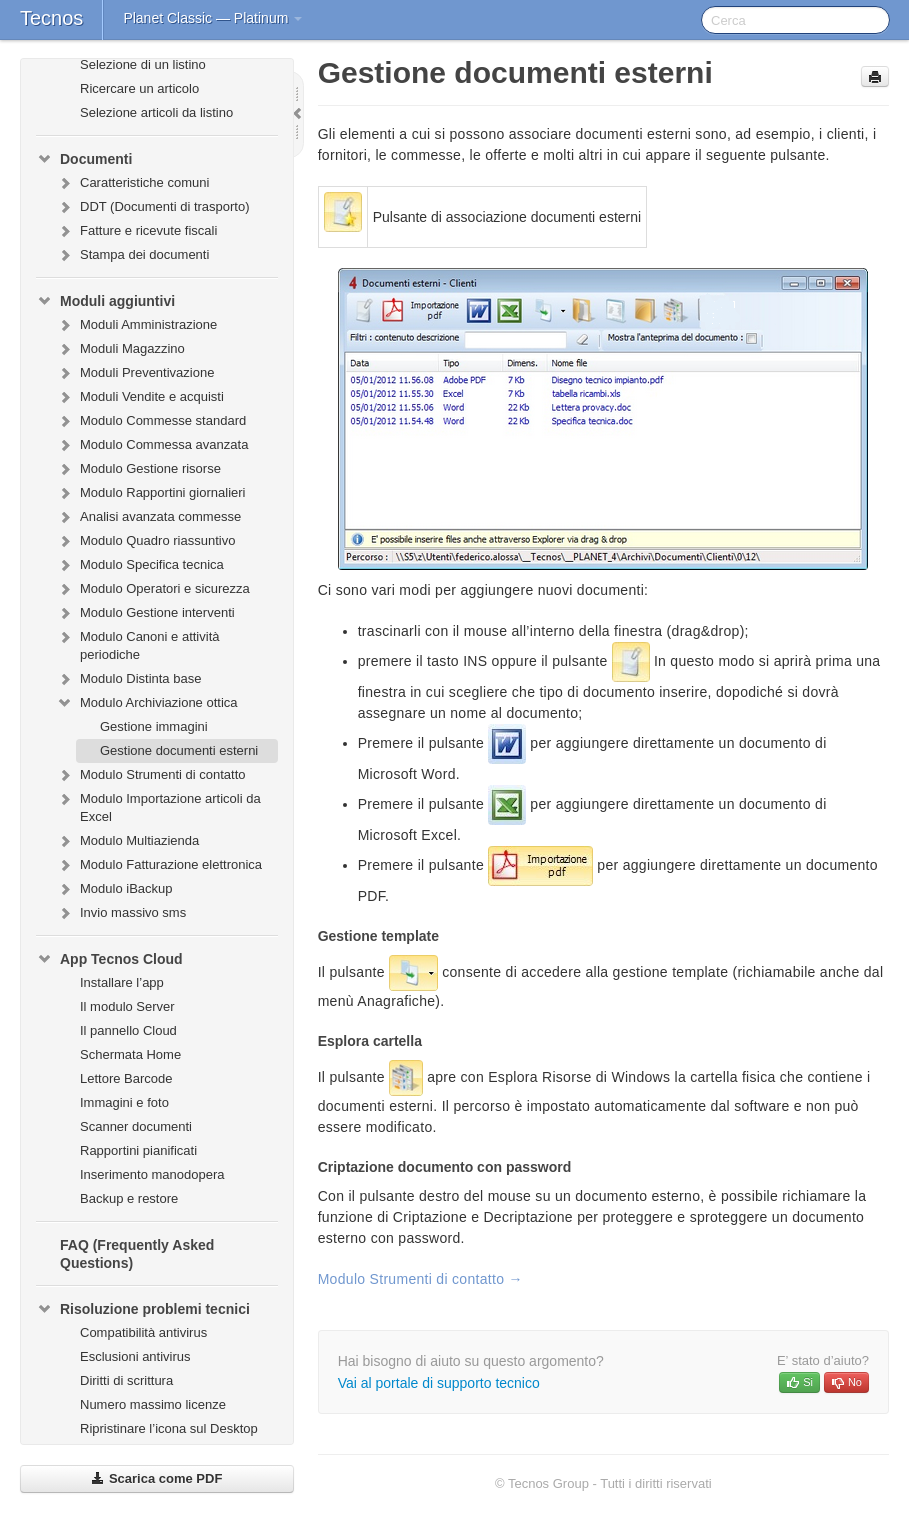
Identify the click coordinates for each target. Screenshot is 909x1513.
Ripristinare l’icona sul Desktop (169, 1428)
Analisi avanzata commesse (148, 517)
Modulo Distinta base (128, 679)
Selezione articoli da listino (156, 112)
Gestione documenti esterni (179, 750)
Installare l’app (122, 982)
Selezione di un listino (143, 64)
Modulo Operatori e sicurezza (153, 589)
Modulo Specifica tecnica (140, 565)
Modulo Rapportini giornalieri (150, 493)
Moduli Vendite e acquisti (140, 397)
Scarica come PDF (156, 1478)
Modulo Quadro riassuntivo (145, 541)
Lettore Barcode (126, 1078)
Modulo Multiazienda (127, 841)
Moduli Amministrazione (136, 325)
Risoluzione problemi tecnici (143, 1309)
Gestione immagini (154, 726)
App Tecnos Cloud (109, 959)
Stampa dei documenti (132, 255)
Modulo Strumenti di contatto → (420, 1279)
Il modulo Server (127, 1006)
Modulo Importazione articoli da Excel (158, 805)
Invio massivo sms (121, 913)
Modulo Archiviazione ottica (147, 703)
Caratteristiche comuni (132, 183)
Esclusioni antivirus (135, 1356)
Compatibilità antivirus (143, 1332)
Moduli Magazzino (120, 349)
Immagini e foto (124, 1102)
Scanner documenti (136, 1126)
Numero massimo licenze (153, 1404)
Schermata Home (130, 1054)
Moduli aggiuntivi (105, 301)
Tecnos (51, 18)
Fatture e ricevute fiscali (136, 231)
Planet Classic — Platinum (212, 18)
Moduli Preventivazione (135, 373)
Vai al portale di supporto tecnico (439, 1383)
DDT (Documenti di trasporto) (153, 207)
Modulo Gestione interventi (145, 613)
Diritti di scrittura (126, 1380)
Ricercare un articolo (139, 88)
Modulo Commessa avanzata (152, 445)
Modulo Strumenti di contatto (150, 775)
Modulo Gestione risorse (138, 469)
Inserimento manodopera (152, 1174)
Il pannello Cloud (128, 1030)
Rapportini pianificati (138, 1150)
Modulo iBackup (114, 889)
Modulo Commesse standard (151, 421)
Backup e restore (129, 1198)
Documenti (84, 159)
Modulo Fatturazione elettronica (159, 865)
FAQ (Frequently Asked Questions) (137, 1254)
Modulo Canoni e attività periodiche (137, 643)
